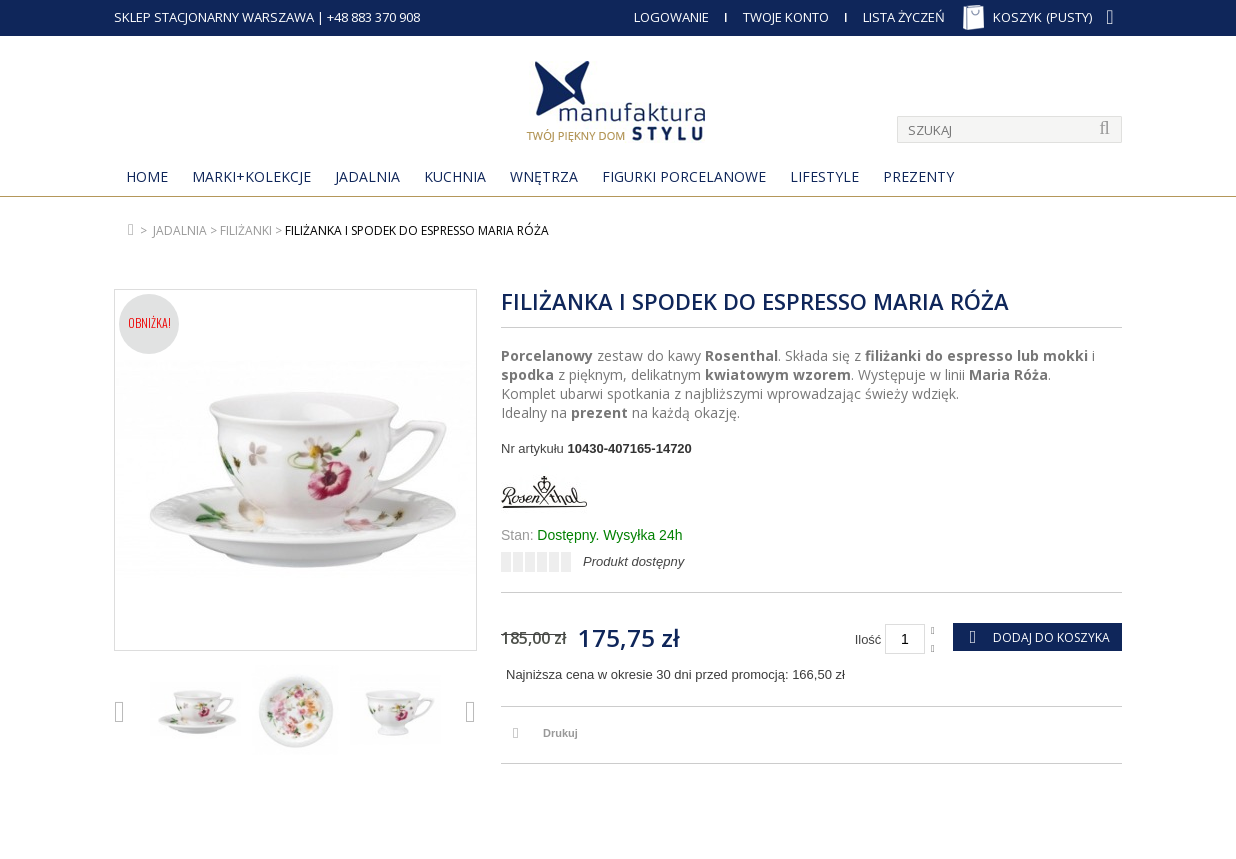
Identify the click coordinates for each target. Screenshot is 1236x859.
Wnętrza (544, 176)
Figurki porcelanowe (684, 176)
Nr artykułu (532, 448)
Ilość (868, 639)
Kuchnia (455, 176)
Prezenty (918, 176)
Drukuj (560, 733)
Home (147, 176)
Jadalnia (367, 176)
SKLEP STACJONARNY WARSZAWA (214, 17)
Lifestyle (824, 176)
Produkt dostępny (633, 561)
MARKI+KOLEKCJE (251, 176)
